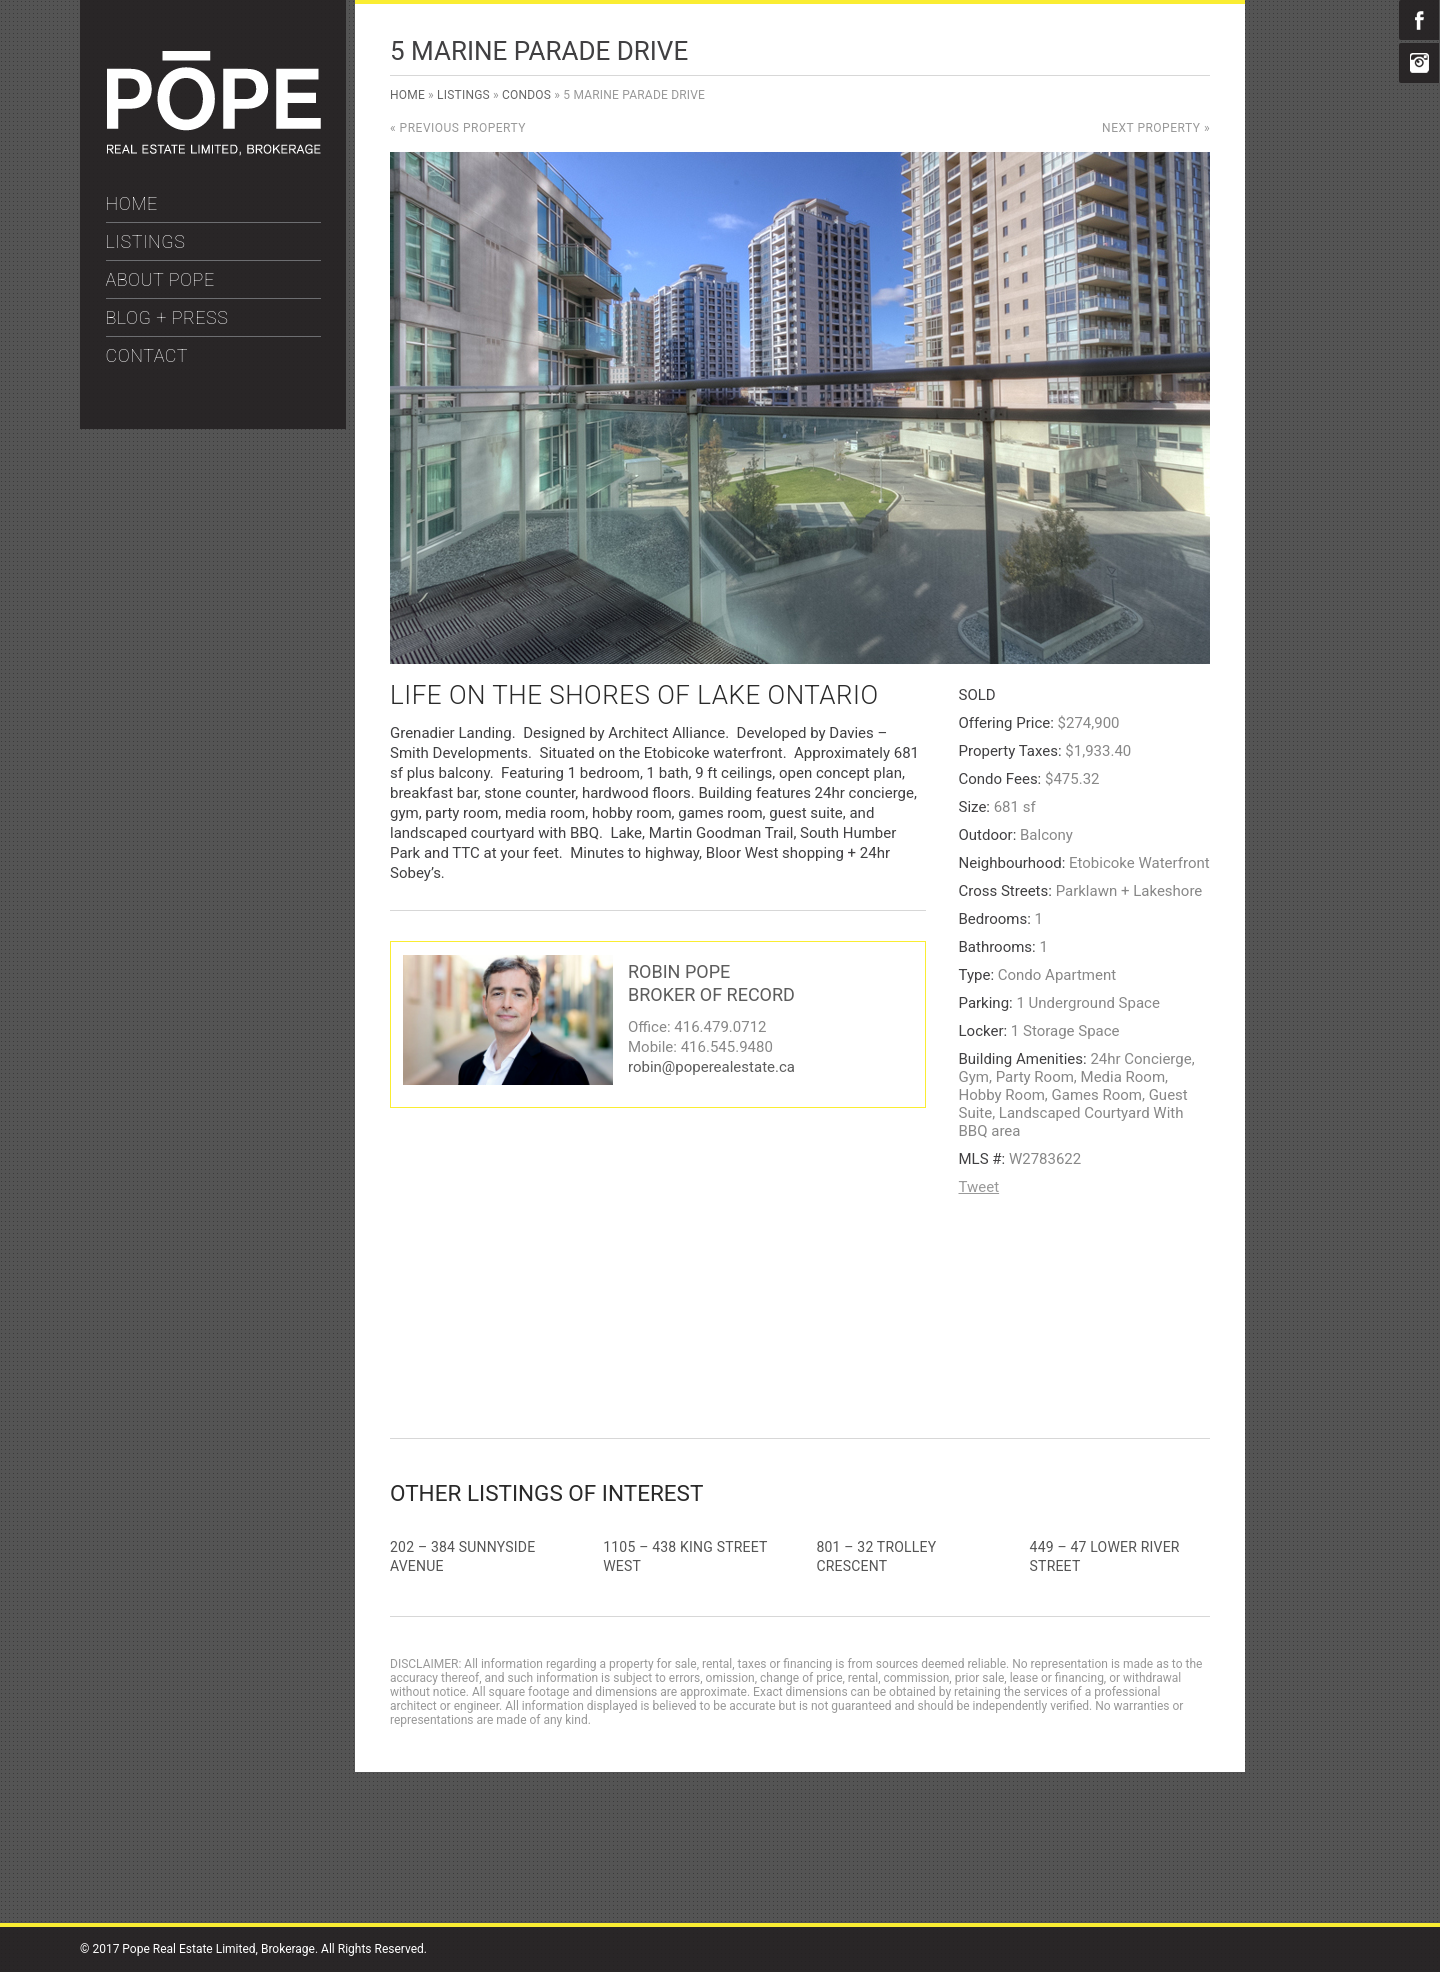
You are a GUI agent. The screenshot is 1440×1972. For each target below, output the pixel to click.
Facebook (1419, 20)
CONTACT (147, 355)
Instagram (1419, 63)
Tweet (979, 1187)
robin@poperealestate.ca (711, 1067)
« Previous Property (458, 128)
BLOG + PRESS (167, 317)
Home (407, 95)
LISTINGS (146, 241)
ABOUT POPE (160, 279)
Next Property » (1156, 128)
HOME (132, 203)
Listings (463, 95)
